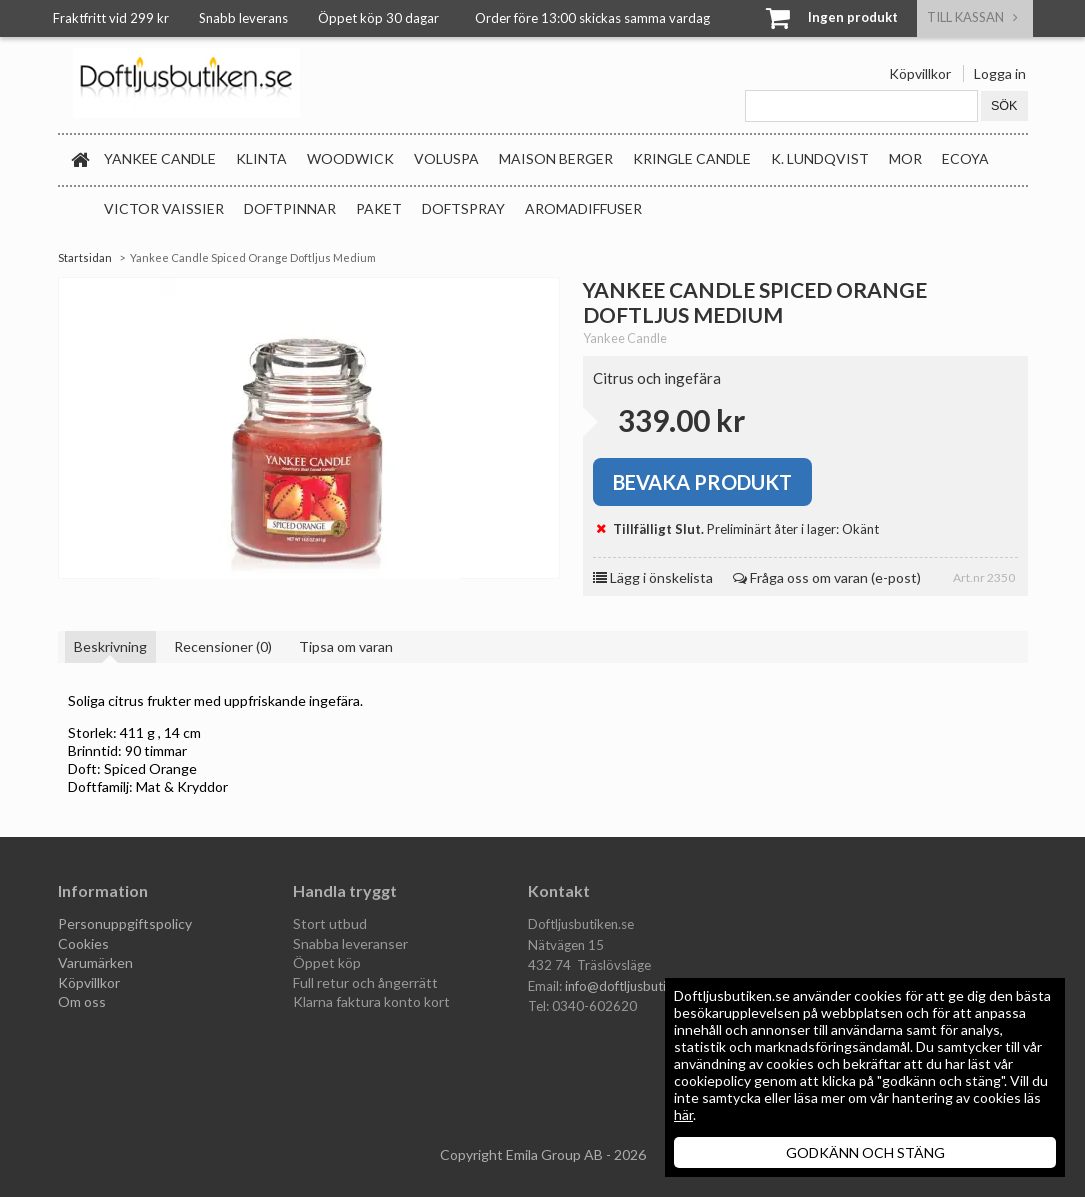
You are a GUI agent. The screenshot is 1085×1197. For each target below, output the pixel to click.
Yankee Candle (160, 158)
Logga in (1000, 73)
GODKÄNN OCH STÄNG (865, 1152)
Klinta (261, 158)
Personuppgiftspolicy (125, 923)
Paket (379, 208)
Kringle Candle (692, 158)
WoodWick (350, 158)
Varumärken (95, 962)
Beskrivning (110, 646)
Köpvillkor (920, 73)
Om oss (82, 1001)
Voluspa (446, 158)
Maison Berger (556, 158)
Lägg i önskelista (653, 577)
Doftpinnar (290, 208)
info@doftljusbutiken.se (634, 986)
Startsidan (85, 257)
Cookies (83, 943)
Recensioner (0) (223, 646)
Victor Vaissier (164, 208)
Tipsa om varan (346, 646)
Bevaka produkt (702, 482)
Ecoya (965, 158)
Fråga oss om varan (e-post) (827, 577)
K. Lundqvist (820, 158)
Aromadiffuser (583, 208)
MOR (905, 158)
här (683, 1114)
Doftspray (463, 208)
